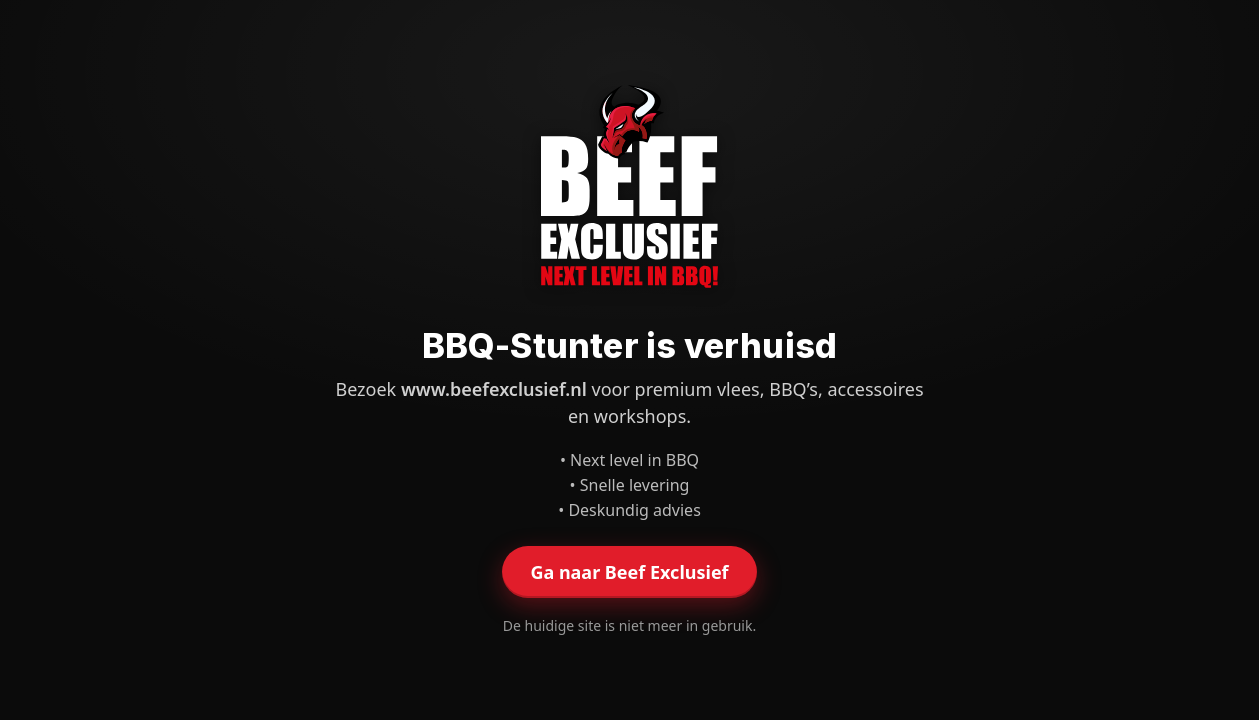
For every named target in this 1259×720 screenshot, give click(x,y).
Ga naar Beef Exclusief (629, 572)
